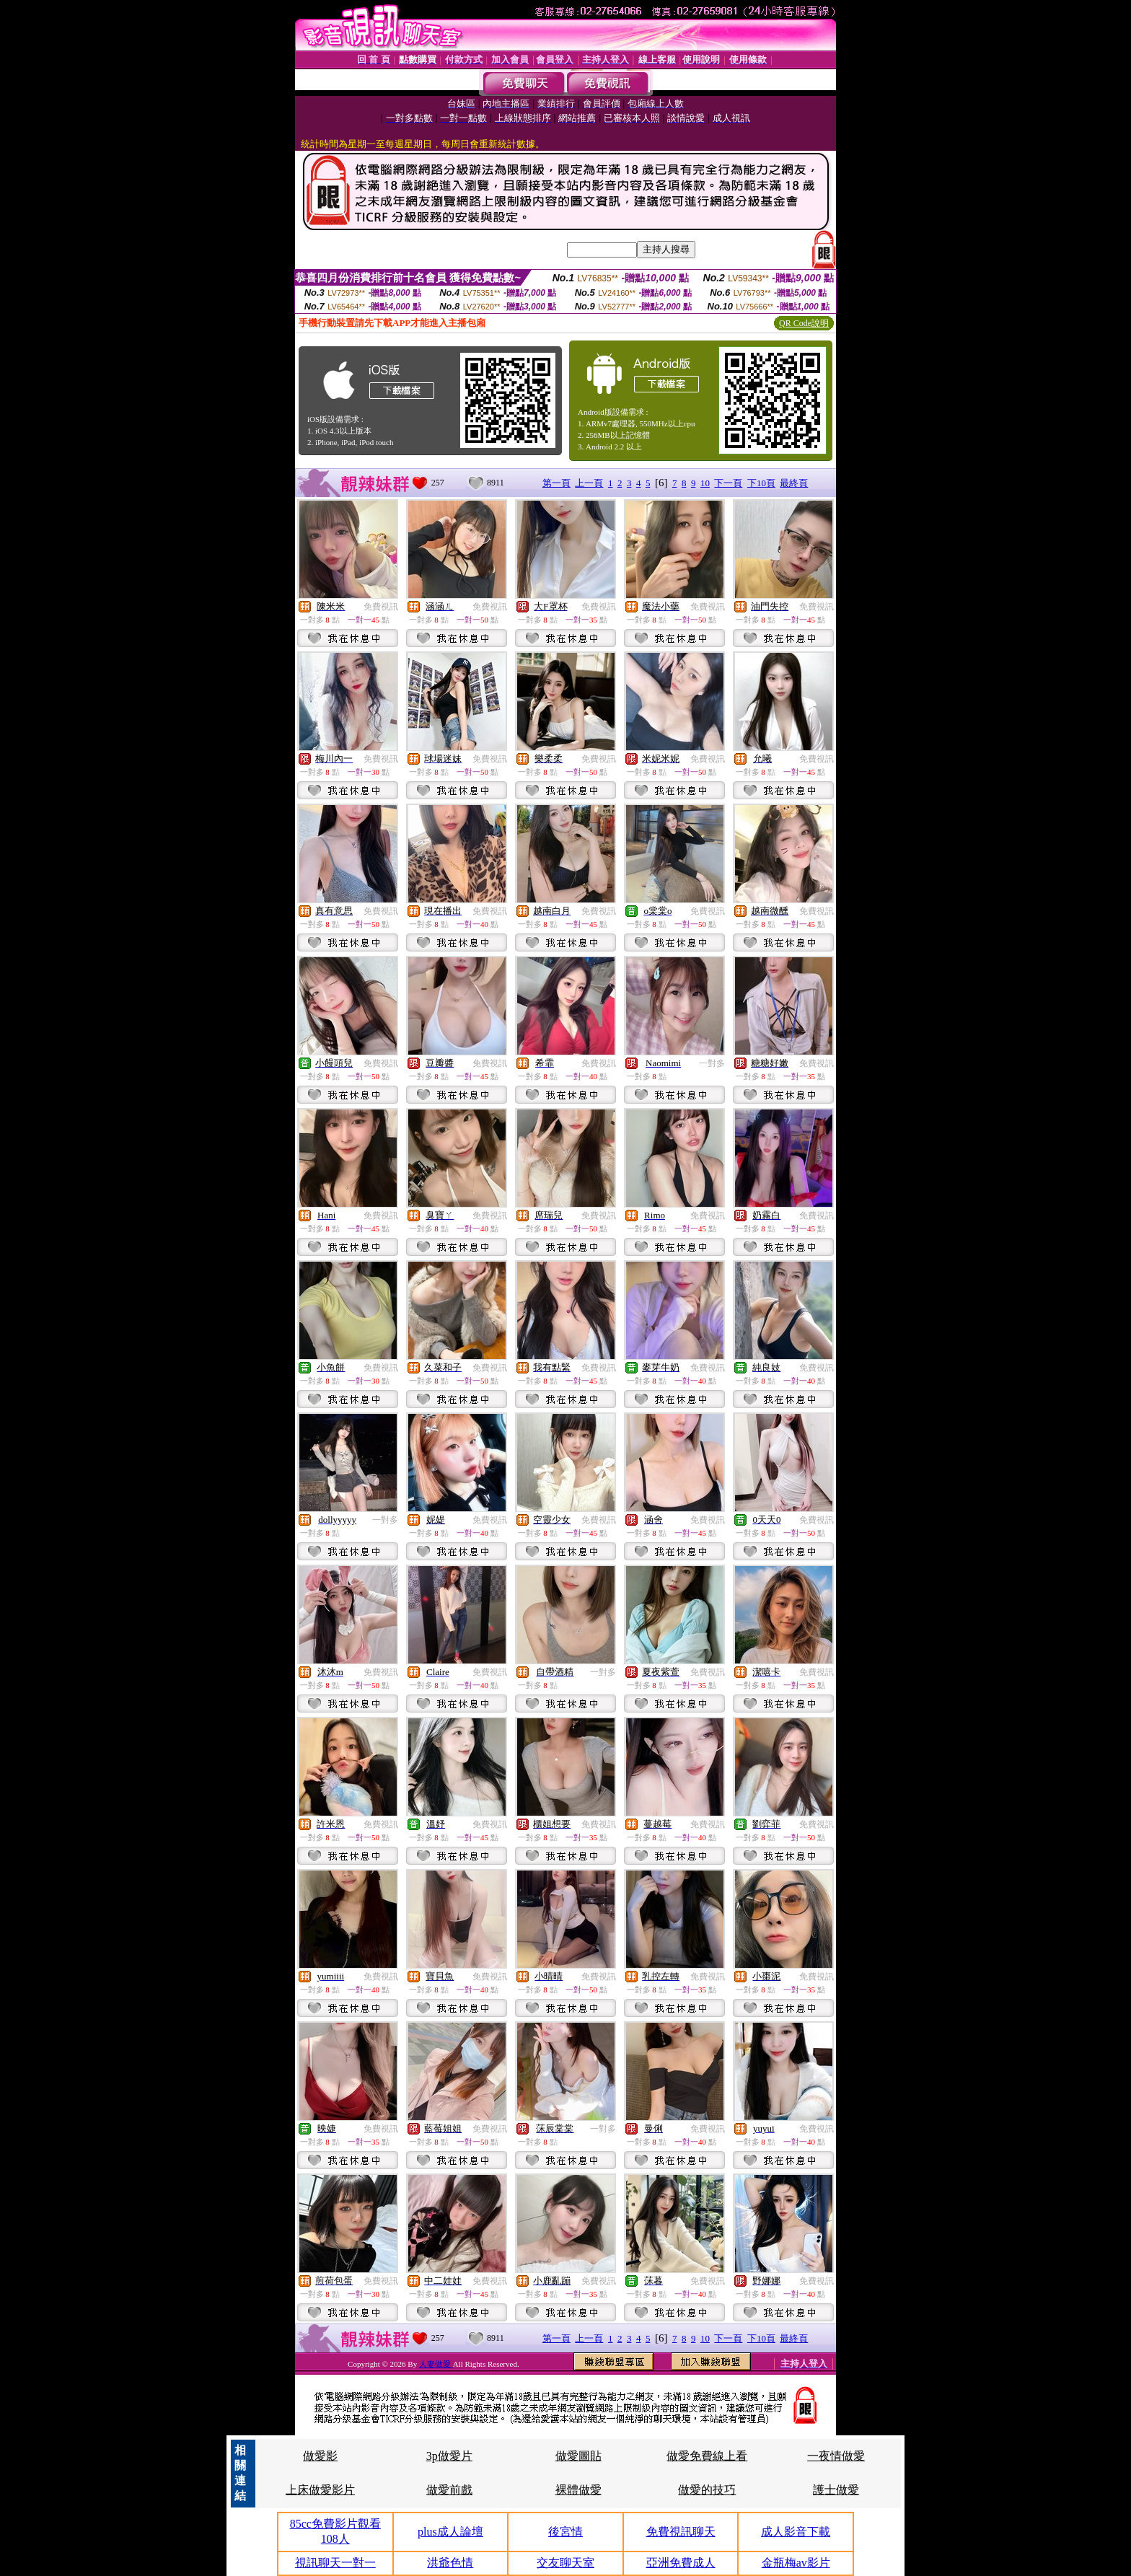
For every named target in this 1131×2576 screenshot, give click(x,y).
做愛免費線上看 (706, 2456)
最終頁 (794, 483)
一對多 (712, 1063)
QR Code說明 (804, 323)
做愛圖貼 (578, 2456)
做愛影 (320, 2456)
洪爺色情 (450, 2563)
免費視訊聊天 (681, 2532)
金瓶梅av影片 (796, 2563)
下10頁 (761, 483)
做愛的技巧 (707, 2490)
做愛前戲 (449, 2490)
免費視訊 (381, 607)
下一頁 (728, 483)
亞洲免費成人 (681, 2563)
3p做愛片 (449, 2456)
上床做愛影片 (320, 2490)
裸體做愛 (578, 2490)
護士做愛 (836, 2490)
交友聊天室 (565, 2563)
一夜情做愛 (836, 2456)
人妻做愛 (436, 2364)
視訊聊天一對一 (335, 2563)
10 (705, 483)
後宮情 (565, 2532)
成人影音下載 (795, 2532)
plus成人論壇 (450, 2532)
